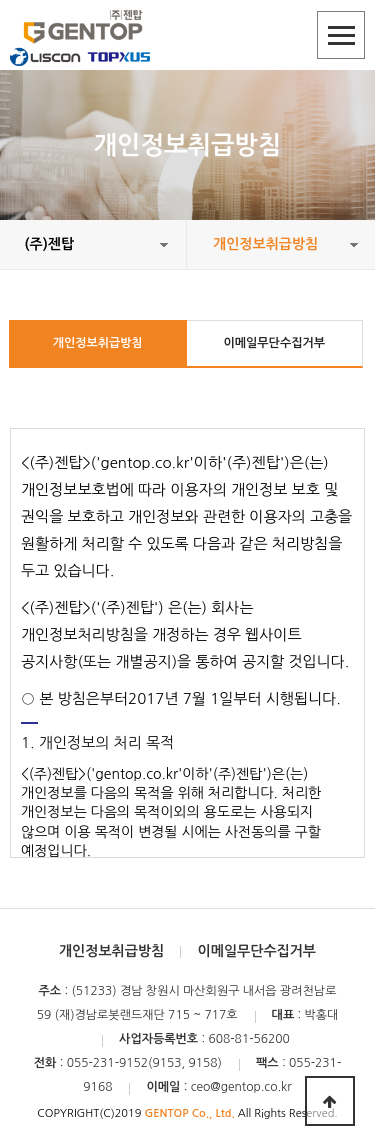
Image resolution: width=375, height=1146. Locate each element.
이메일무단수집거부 (274, 343)
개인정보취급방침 (98, 343)
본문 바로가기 (0, 0)
